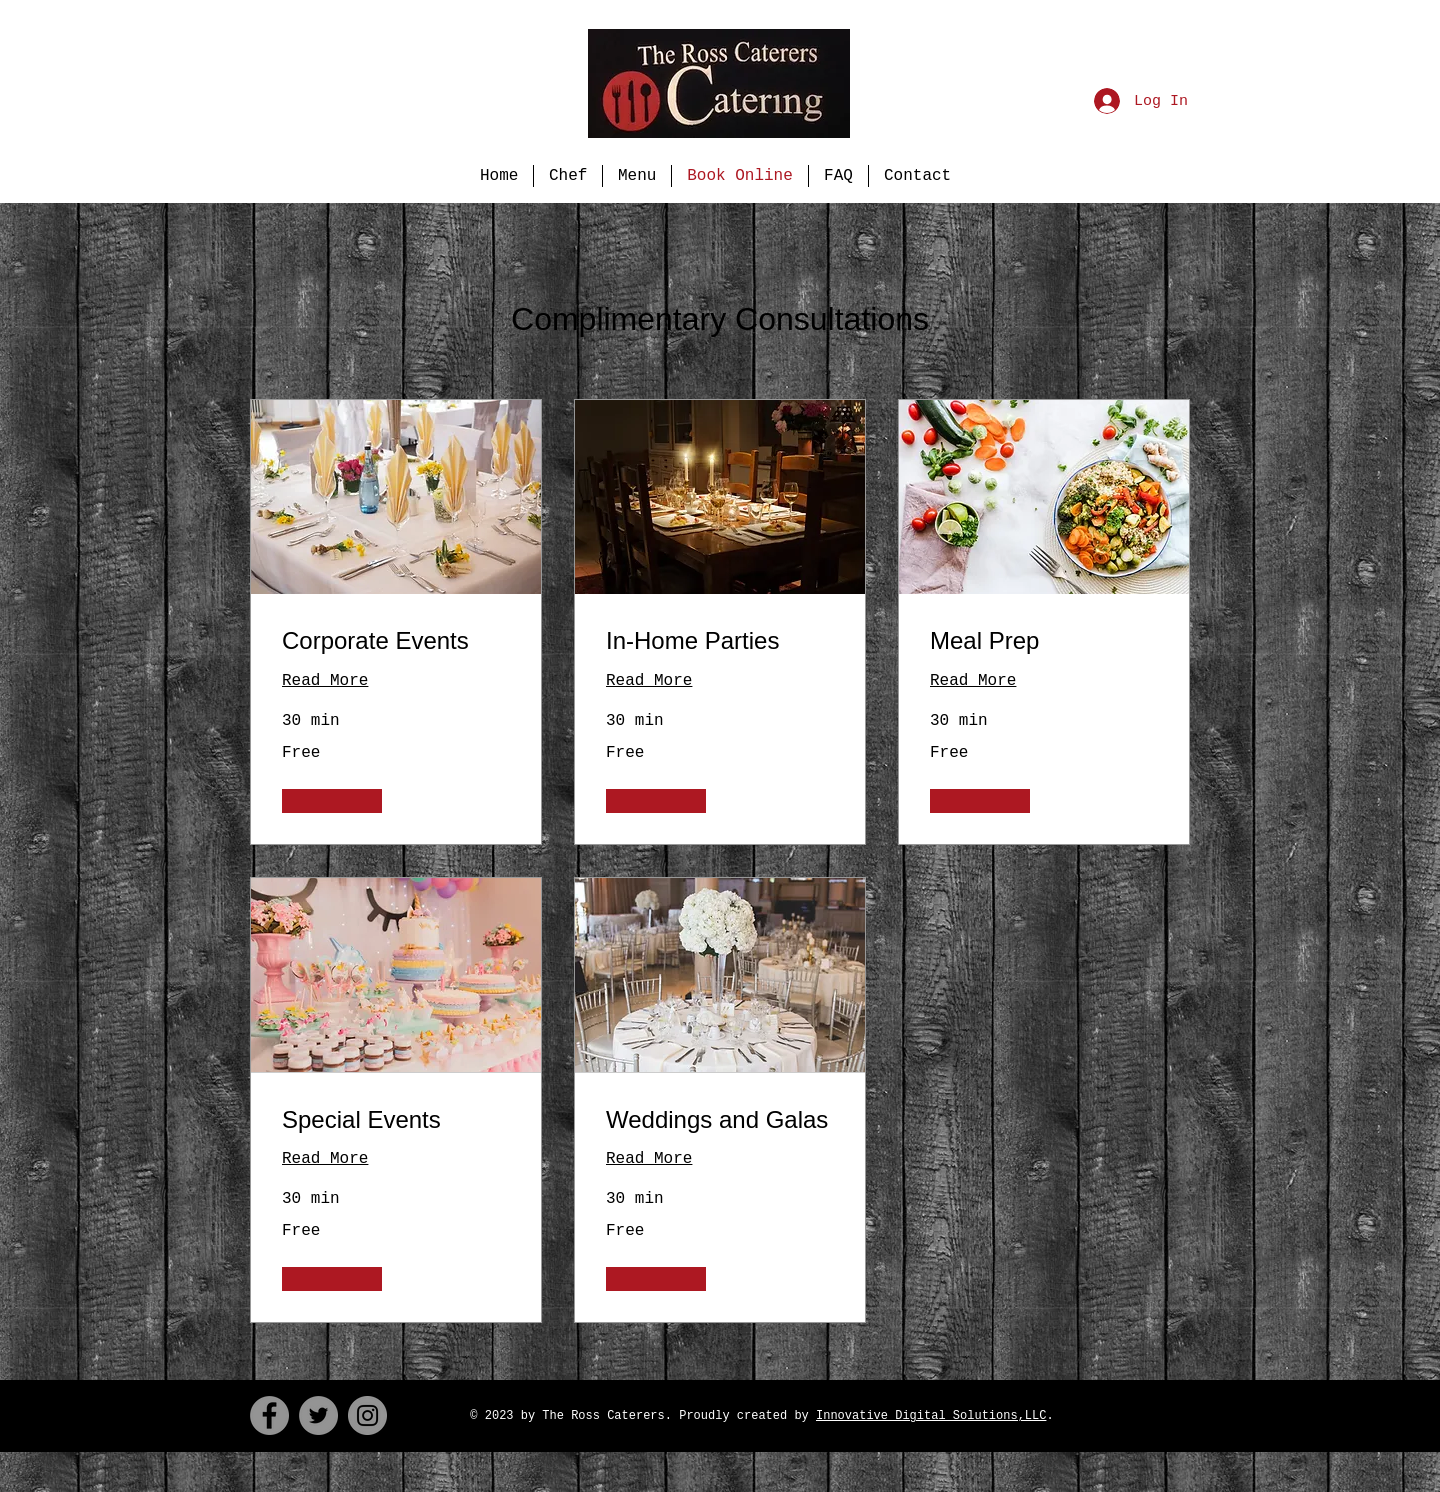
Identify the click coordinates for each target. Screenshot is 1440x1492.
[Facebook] (269, 1415)
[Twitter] (318, 1415)
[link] (396, 641)
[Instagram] (367, 1415)
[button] (332, 801)
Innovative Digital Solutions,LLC (931, 1416)
